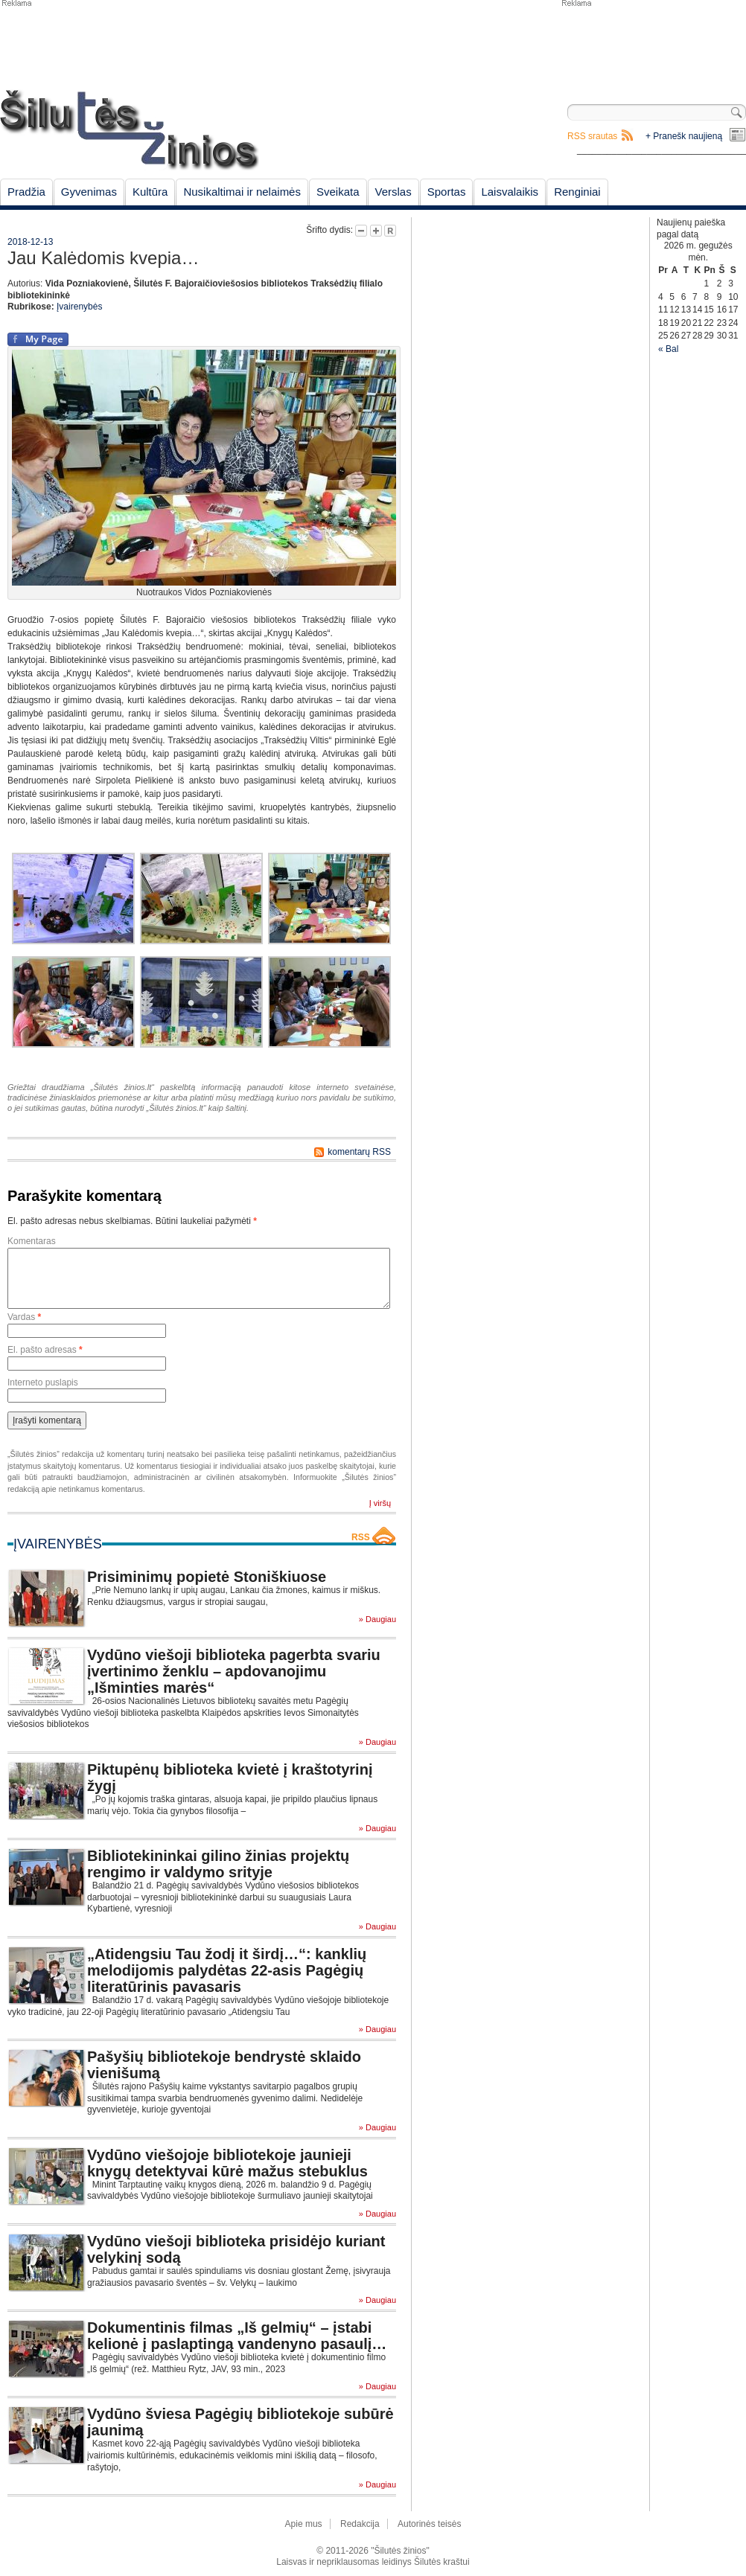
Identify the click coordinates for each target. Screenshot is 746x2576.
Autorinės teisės (429, 2524)
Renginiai (577, 191)
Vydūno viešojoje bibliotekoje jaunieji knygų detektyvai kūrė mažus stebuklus (227, 2163)
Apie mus (303, 2524)
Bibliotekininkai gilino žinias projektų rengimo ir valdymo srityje (218, 1864)
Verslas (393, 191)
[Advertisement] (653, 44)
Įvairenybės (79, 306)
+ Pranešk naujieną (683, 136)
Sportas (446, 191)
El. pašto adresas (45, 1350)
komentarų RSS (359, 1152)
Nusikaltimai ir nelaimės (242, 191)
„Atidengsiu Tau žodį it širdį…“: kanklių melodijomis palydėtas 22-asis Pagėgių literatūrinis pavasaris (226, 1970)
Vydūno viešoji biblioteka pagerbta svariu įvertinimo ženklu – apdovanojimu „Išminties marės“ (233, 1671)
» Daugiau (377, 1619)
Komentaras (31, 1241)
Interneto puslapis (42, 1382)
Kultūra (150, 191)
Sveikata (338, 191)
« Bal (668, 349)
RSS (360, 1537)
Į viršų (380, 1503)
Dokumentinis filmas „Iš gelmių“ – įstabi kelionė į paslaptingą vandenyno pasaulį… (236, 2335)
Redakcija (360, 2524)
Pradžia (26, 191)
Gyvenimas (89, 191)
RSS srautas (592, 136)
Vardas (24, 1317)
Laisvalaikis (509, 191)
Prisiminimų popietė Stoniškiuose (206, 1577)
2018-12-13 (30, 242)
